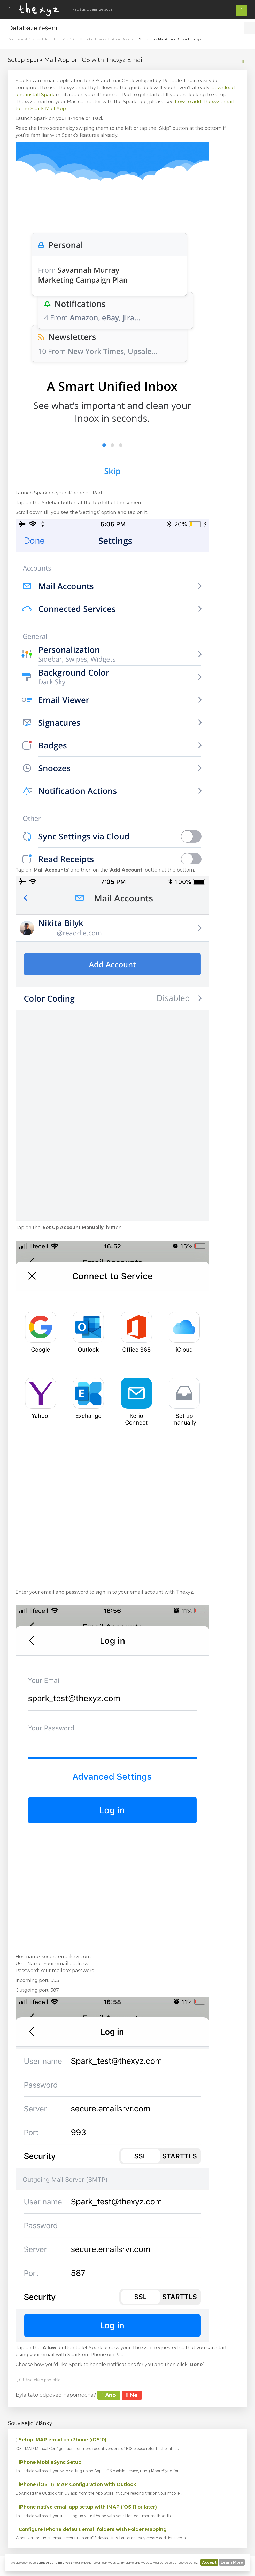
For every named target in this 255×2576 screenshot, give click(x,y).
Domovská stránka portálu (28, 39)
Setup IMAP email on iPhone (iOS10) (61, 2440)
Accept (209, 2562)
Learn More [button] (232, 2562)
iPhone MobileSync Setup (48, 2462)
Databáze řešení (66, 39)
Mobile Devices (95, 39)
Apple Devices (122, 39)
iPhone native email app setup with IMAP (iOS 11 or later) (86, 2507)
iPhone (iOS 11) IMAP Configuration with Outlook (76, 2484)
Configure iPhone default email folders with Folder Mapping (91, 2529)
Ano (109, 2395)
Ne (131, 2395)
